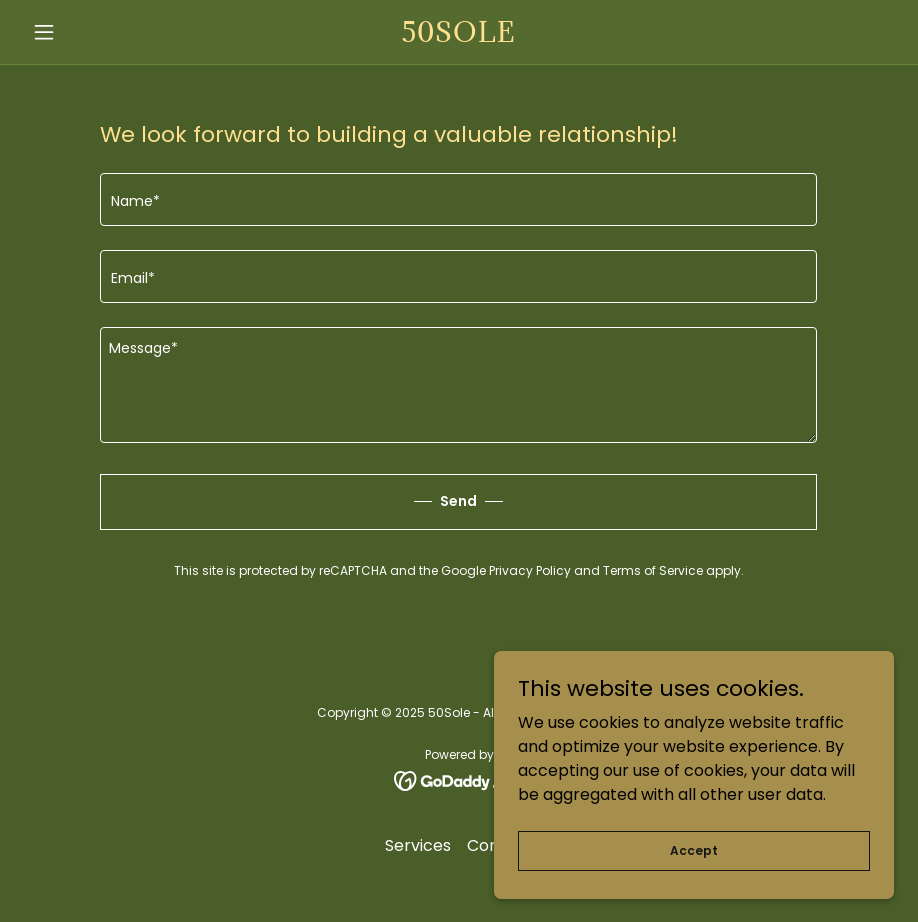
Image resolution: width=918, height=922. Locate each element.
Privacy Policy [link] (530, 570)
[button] (89, 32)
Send (458, 501)
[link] (459, 36)
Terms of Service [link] (653, 570)
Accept (694, 849)
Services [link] (418, 845)
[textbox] (458, 199)
